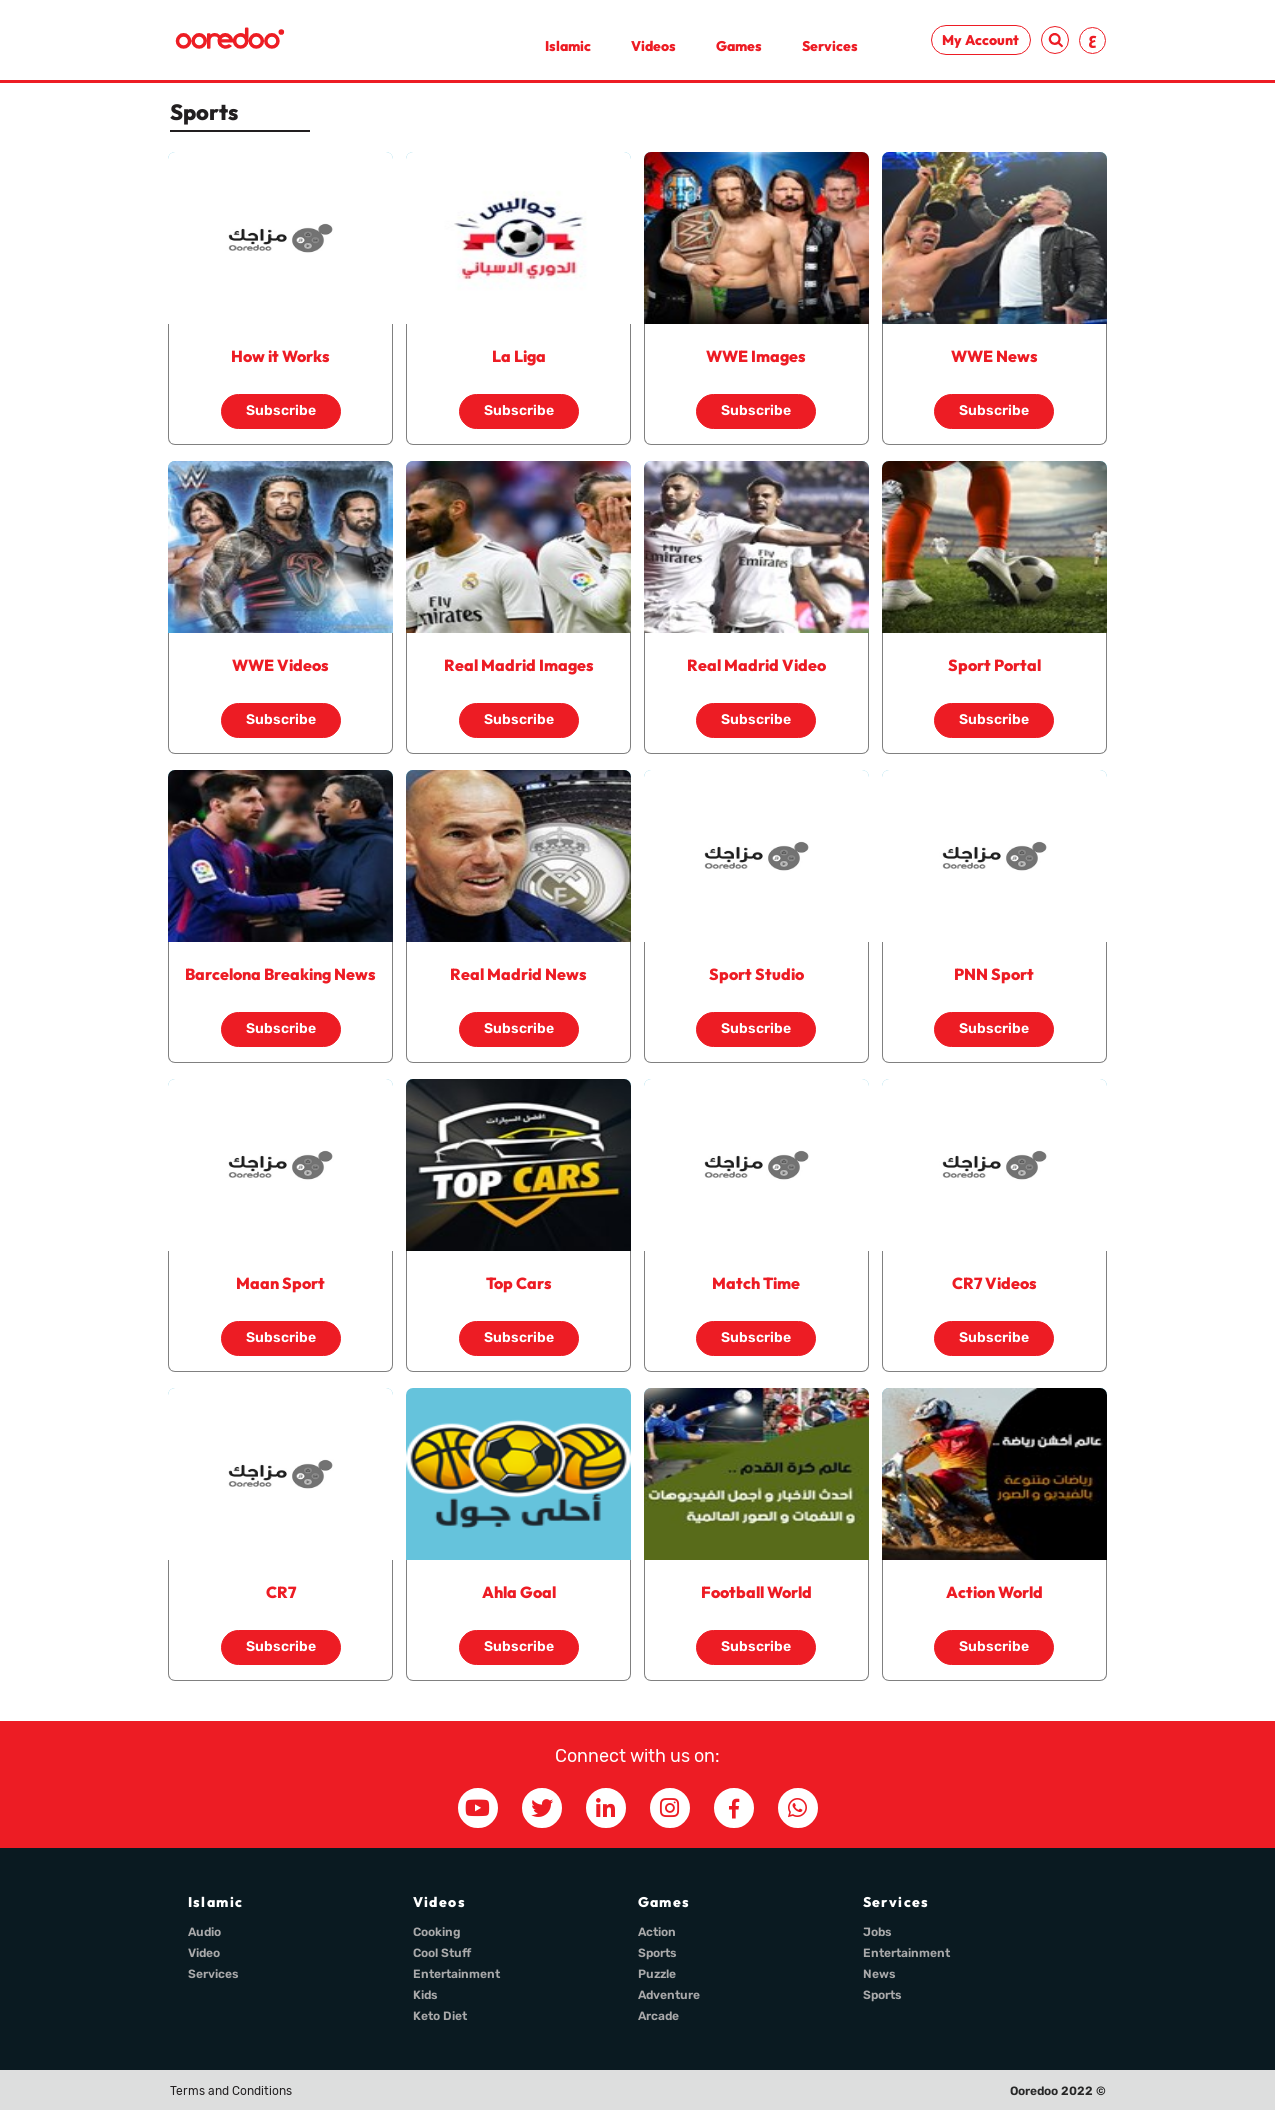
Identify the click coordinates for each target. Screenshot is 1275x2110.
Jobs (877, 1932)
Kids (425, 1995)
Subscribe (281, 410)
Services (830, 46)
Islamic (568, 46)
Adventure (669, 1995)
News (879, 1974)
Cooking (437, 1932)
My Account (980, 40)
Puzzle (657, 1974)
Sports (657, 1953)
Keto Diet (440, 2016)
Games (739, 46)
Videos (653, 46)
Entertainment (456, 1974)
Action (657, 1932)
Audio (204, 1932)
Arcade (658, 2016)
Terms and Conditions (231, 2091)
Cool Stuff (442, 1953)
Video (204, 1953)
